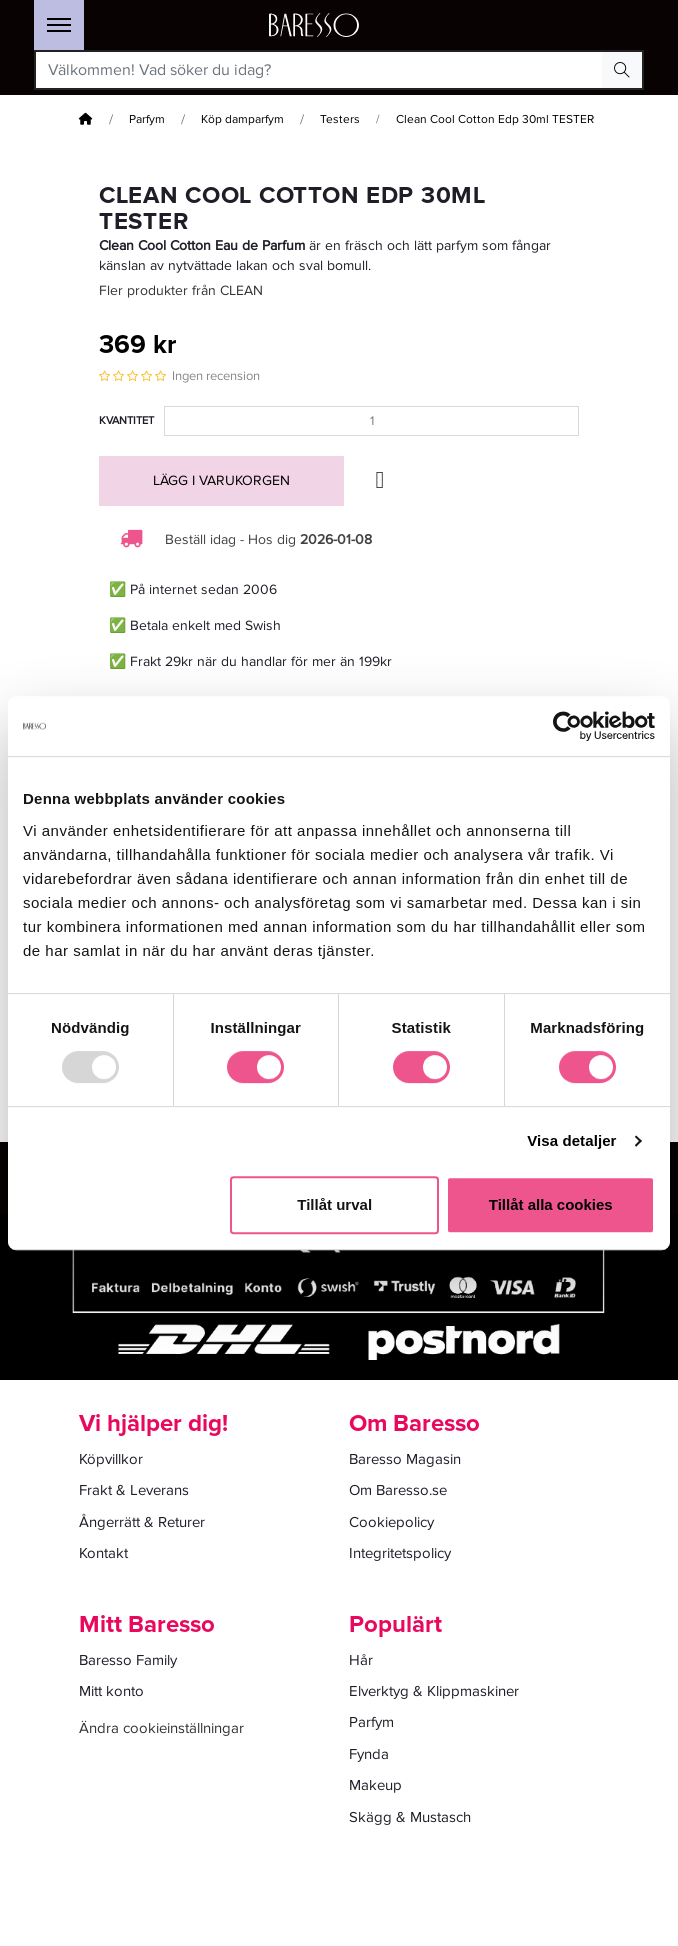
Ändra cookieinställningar (161, 1728)
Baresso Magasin (405, 1459)
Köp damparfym (242, 119)
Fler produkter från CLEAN (181, 290)
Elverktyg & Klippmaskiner (434, 1691)
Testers (340, 119)
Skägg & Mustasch (410, 1817)
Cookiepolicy (391, 1522)
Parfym (147, 119)
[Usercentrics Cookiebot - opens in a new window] (567, 726)
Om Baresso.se (398, 1490)
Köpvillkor (111, 1459)
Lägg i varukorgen (221, 480)
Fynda (369, 1754)
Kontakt (103, 1553)
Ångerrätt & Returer (142, 1522)
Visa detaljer (571, 1140)
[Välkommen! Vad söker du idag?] (319, 70)
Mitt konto (111, 1691)
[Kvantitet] (371, 421)
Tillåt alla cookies (551, 1204)
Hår (361, 1660)
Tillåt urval (334, 1204)
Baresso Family (128, 1660)
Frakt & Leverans (134, 1490)
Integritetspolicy (400, 1553)
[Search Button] (622, 70)
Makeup (375, 1785)
